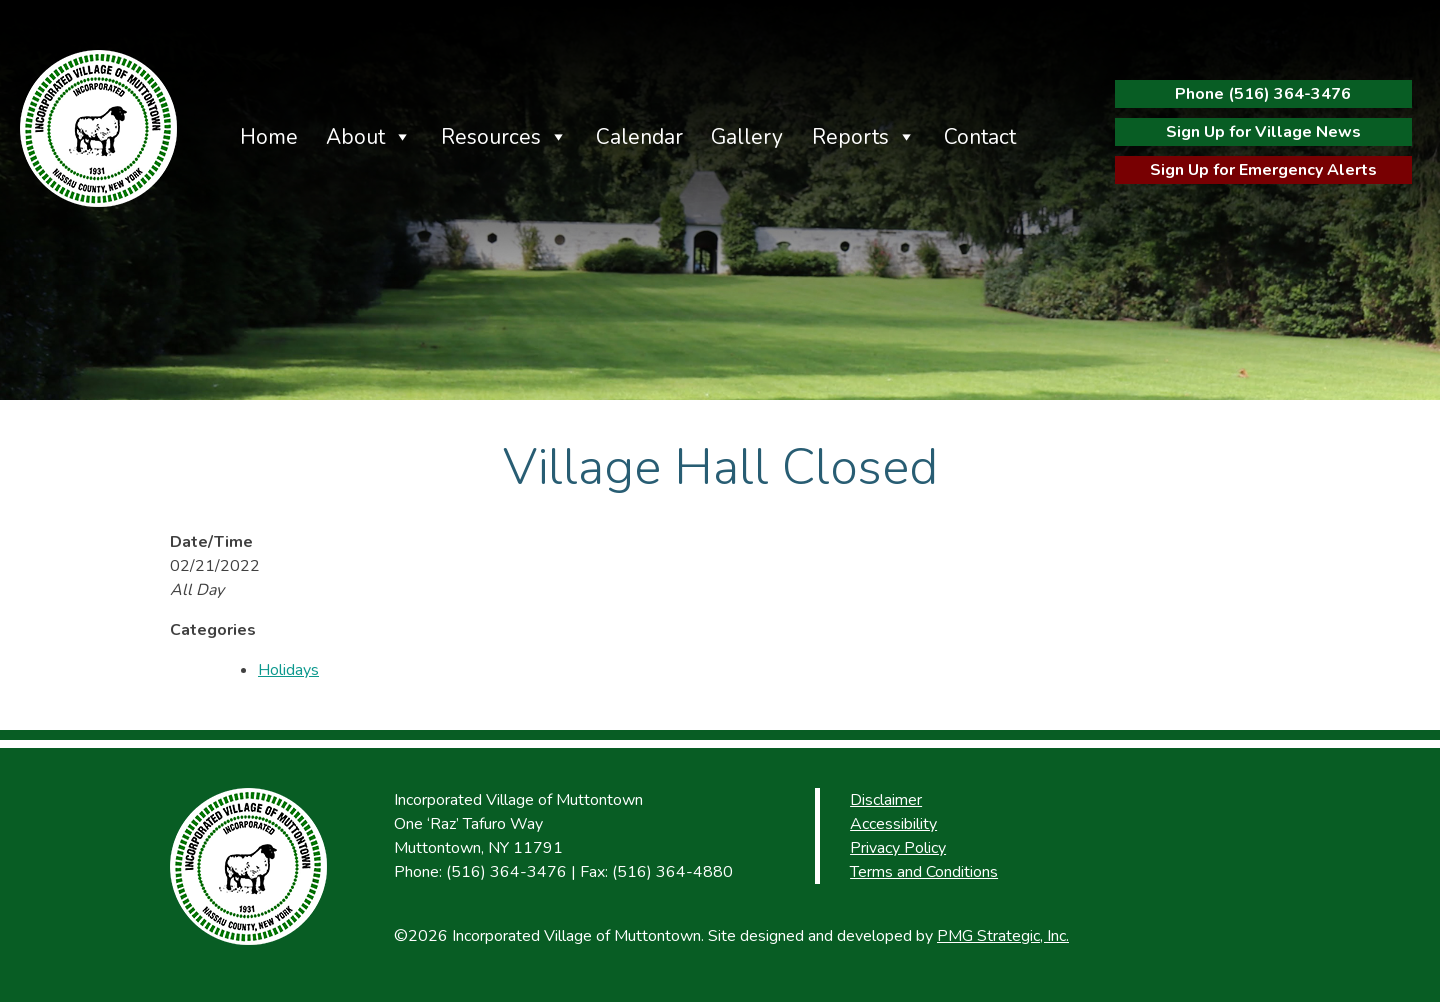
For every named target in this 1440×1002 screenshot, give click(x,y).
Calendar (639, 137)
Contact (980, 137)
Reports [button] (850, 137)
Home (269, 137)
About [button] (355, 137)
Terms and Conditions (924, 872)
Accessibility (893, 824)
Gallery (747, 137)
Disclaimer (886, 800)
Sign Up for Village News (1263, 132)
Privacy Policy (898, 848)
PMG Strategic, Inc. (1003, 936)
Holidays (288, 670)
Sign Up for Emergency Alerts (1263, 170)
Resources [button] (491, 137)
